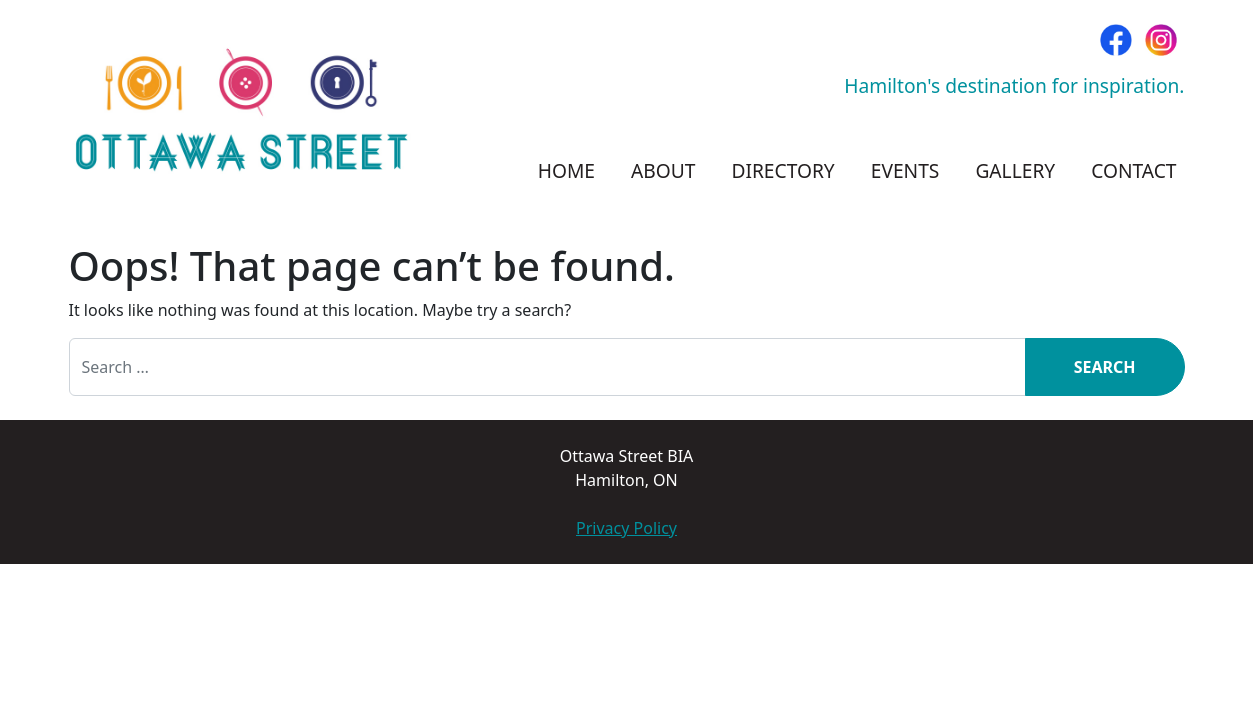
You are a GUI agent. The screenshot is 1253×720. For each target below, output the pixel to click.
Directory (782, 170)
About (663, 170)
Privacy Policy (626, 528)
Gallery (1015, 170)
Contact (1133, 170)
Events (905, 170)
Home (566, 170)
